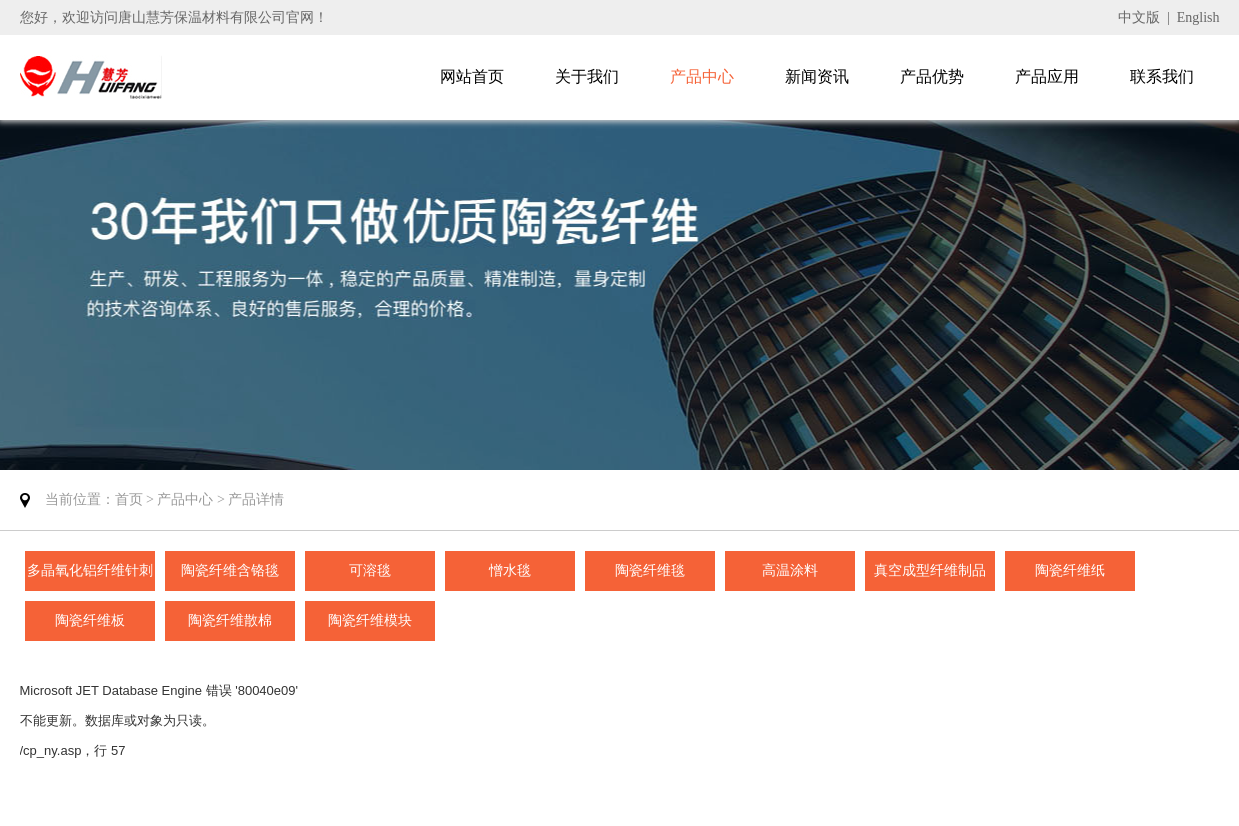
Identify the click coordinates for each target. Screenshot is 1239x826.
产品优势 (932, 76)
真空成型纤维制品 (930, 570)
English (1198, 17)
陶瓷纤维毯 (650, 570)
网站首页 (472, 76)
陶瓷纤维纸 (1070, 570)
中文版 (1139, 17)
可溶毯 (370, 570)
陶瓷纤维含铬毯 (230, 570)
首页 (129, 499)
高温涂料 (790, 570)
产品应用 (1047, 76)
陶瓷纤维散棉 (230, 620)
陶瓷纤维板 (90, 620)
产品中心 (702, 76)
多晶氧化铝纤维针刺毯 (90, 577)
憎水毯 (510, 570)
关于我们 (587, 76)
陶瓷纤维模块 (370, 620)
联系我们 (1162, 76)
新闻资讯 (817, 76)
